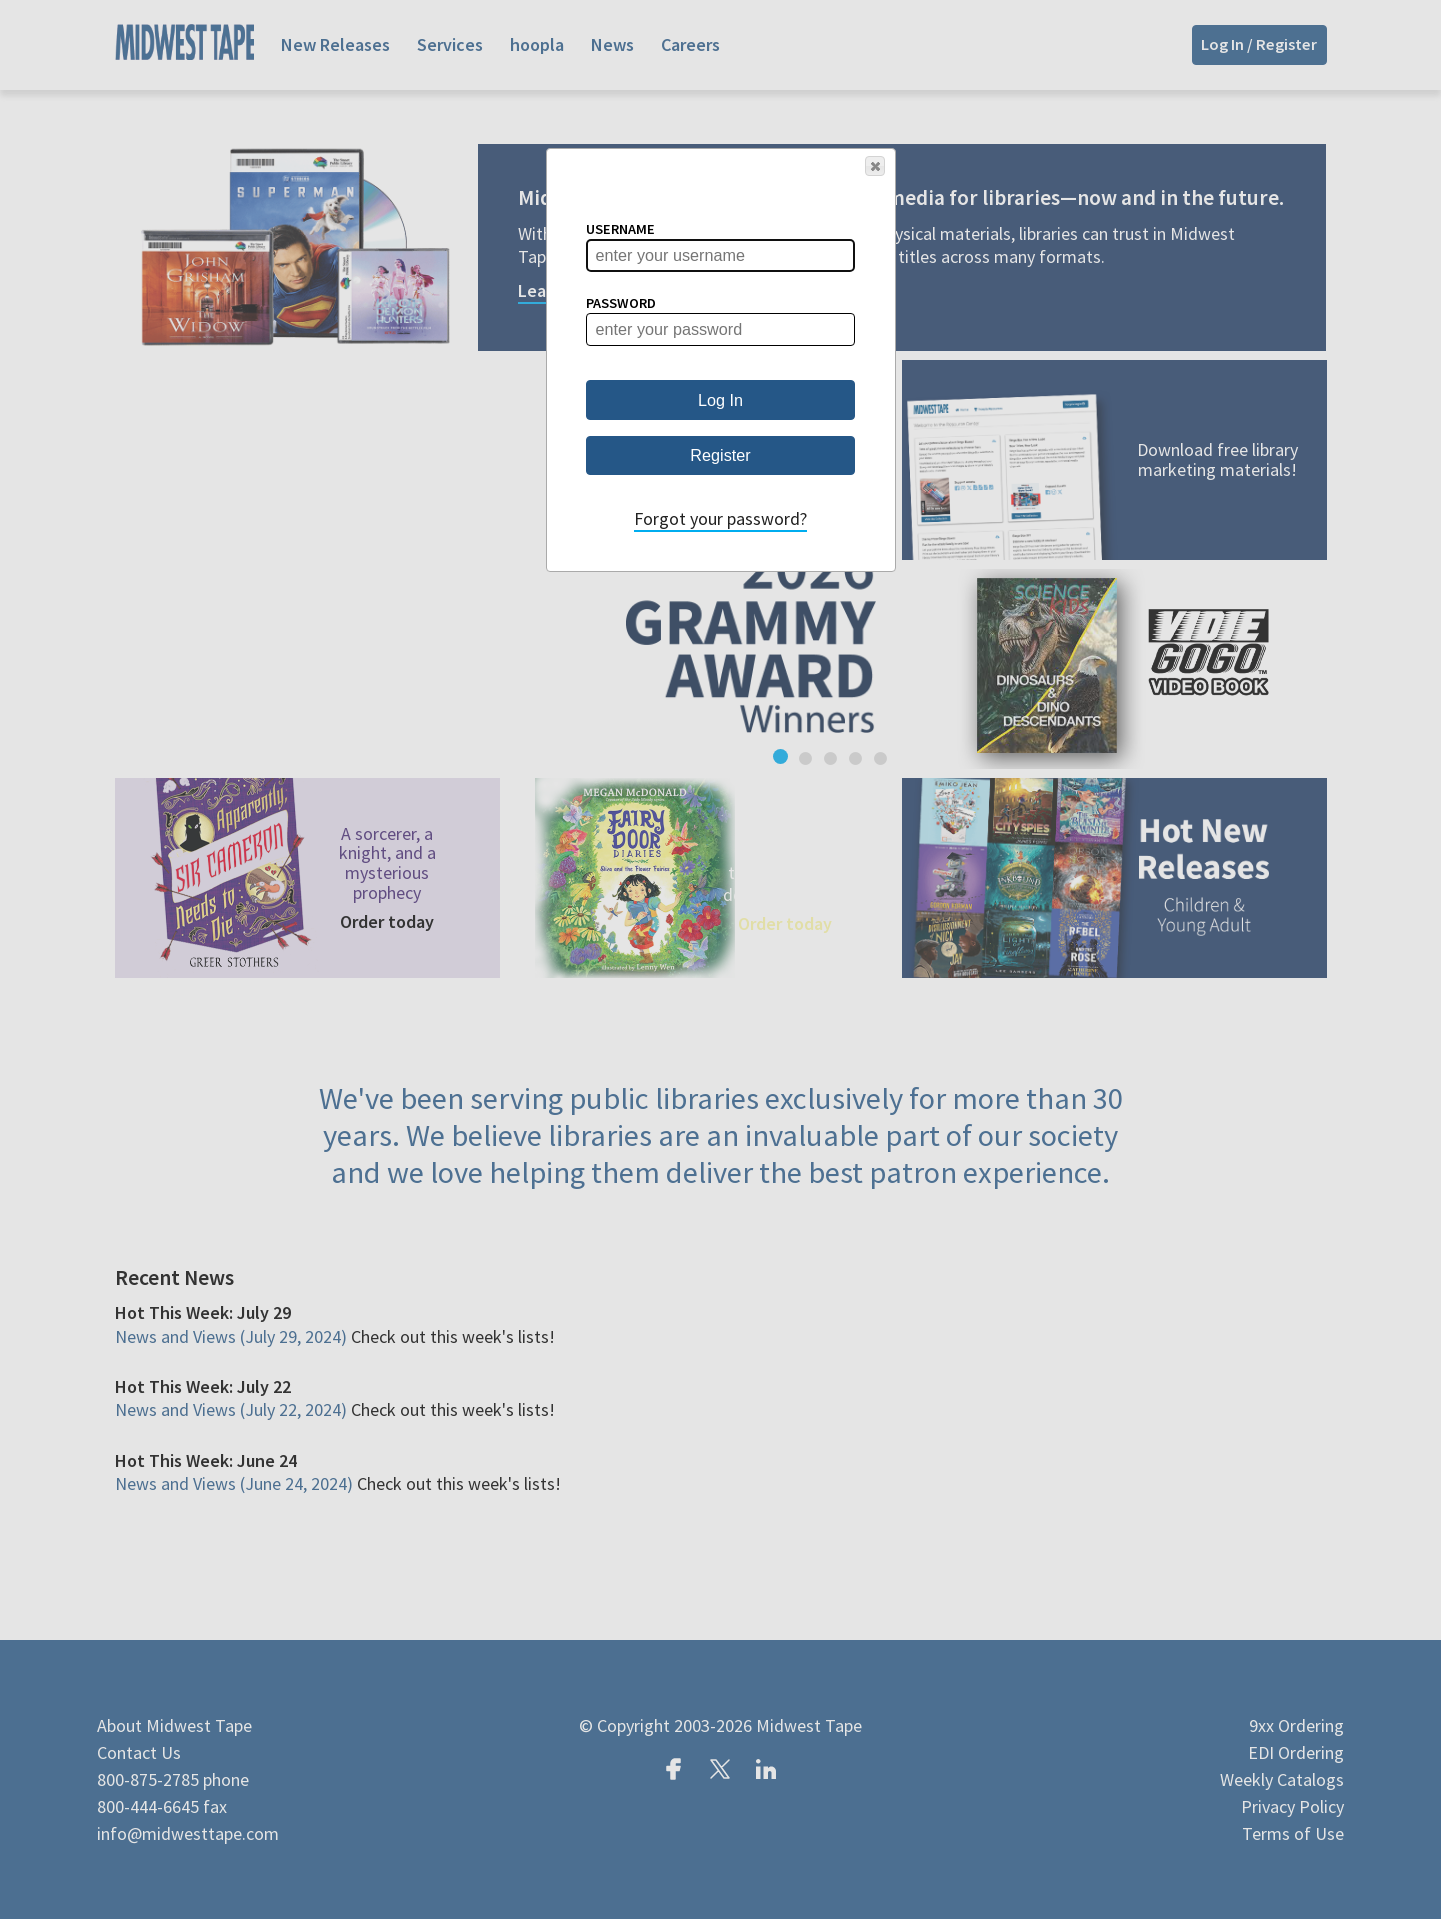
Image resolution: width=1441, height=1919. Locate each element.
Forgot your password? (720, 518)
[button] (875, 166)
